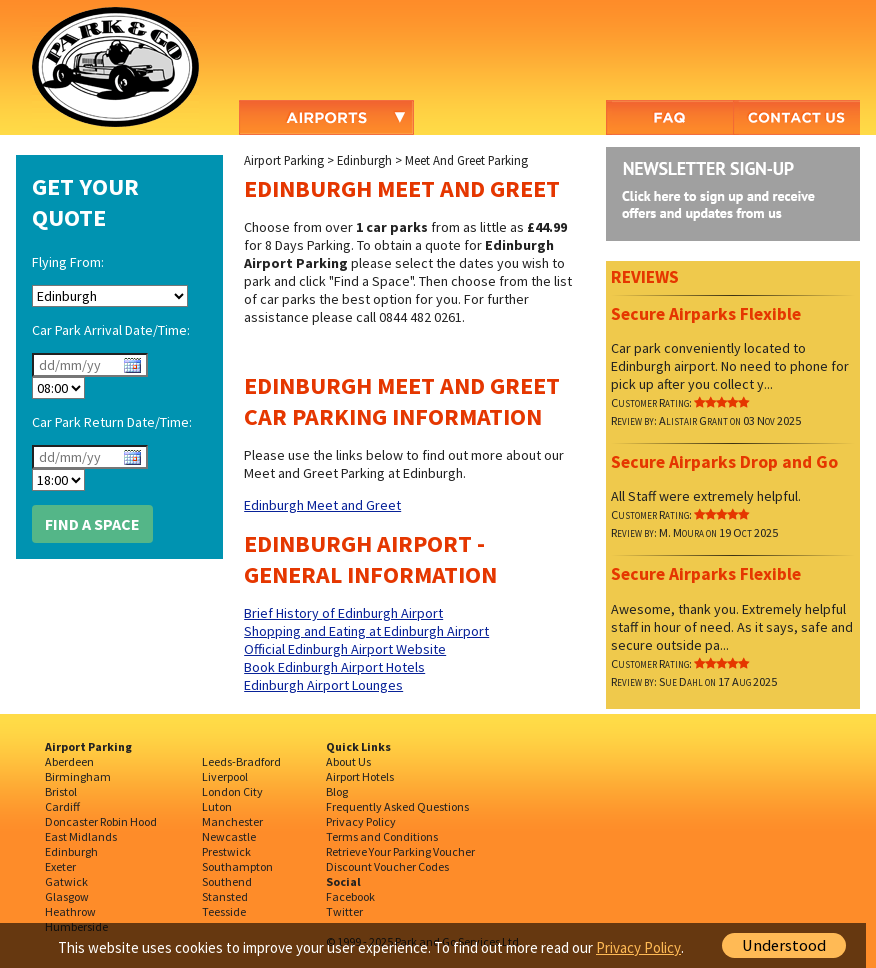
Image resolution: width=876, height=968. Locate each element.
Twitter (344, 911)
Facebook (350, 896)
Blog (337, 791)
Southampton (237, 866)
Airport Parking (284, 160)
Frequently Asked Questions (397, 806)
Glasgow (67, 896)
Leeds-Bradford (241, 761)
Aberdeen (69, 761)
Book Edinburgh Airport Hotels (334, 667)
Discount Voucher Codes (387, 866)
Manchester (232, 821)
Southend (227, 881)
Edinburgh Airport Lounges (323, 685)
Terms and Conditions (382, 836)
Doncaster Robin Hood (101, 821)
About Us (348, 761)
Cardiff (62, 806)
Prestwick (226, 851)
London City (232, 791)
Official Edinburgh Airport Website (345, 649)
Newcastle (229, 836)
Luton (217, 806)
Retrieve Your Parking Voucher (400, 851)
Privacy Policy (361, 821)
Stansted (225, 896)
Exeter (60, 866)
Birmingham (78, 776)
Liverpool (225, 776)
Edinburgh (364, 160)
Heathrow (70, 911)
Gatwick (66, 881)
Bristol (61, 791)
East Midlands (81, 836)
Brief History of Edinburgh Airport (343, 613)
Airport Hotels (360, 776)
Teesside (224, 911)
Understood (784, 945)
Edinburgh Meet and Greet (322, 505)
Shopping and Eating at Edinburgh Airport (366, 631)
